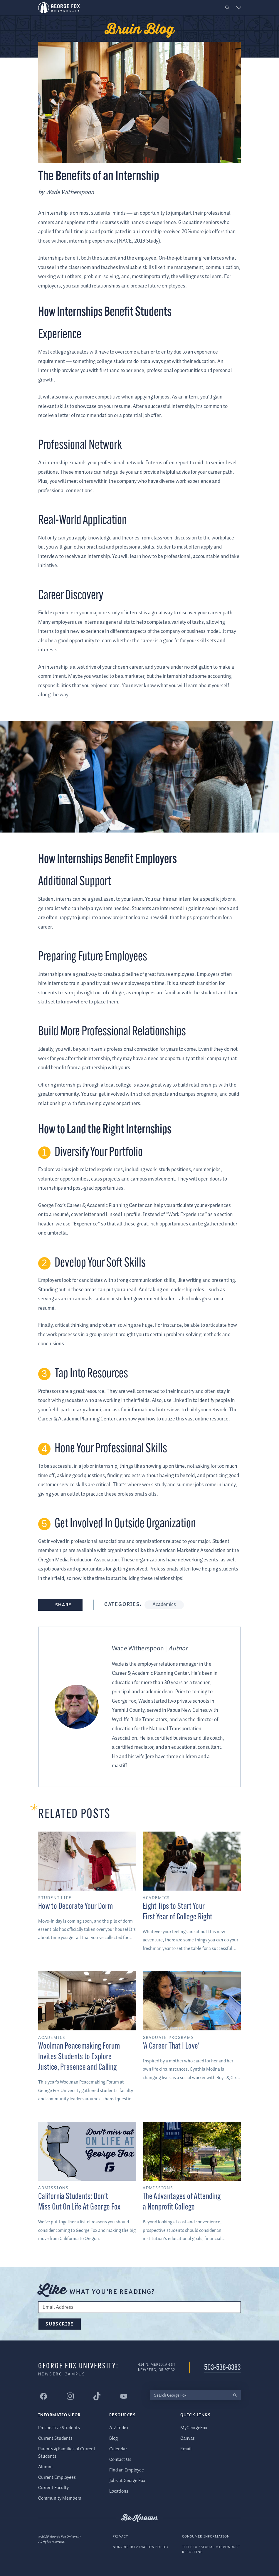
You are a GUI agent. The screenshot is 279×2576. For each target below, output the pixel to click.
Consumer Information (206, 2536)
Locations (118, 2491)
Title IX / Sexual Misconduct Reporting (211, 2549)
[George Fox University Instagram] (70, 2396)
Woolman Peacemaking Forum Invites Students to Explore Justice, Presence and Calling (79, 2057)
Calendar (118, 2449)
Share (63, 1605)
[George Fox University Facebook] (43, 2396)
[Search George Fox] (189, 2395)
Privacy (120, 2536)
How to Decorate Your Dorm (75, 1906)
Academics (164, 1604)
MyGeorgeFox (193, 2428)
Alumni (45, 2467)
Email (185, 2449)
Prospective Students (59, 2428)
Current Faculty (53, 2487)
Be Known (139, 2518)
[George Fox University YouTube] (123, 2396)
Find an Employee (126, 2470)
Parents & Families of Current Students (66, 2452)
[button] (227, 7)
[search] (235, 2395)
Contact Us (120, 2459)
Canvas (187, 2438)
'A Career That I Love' (171, 2046)
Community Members (59, 2498)
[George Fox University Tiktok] (97, 2396)
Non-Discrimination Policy (141, 2547)
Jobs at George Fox (127, 2480)
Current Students (55, 2438)
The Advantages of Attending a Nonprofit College (182, 2202)
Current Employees (57, 2477)
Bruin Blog (140, 29)
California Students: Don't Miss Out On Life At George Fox (79, 2202)
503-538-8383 (222, 2368)
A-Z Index (118, 2428)
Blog (113, 2438)
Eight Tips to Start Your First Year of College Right (178, 1911)
